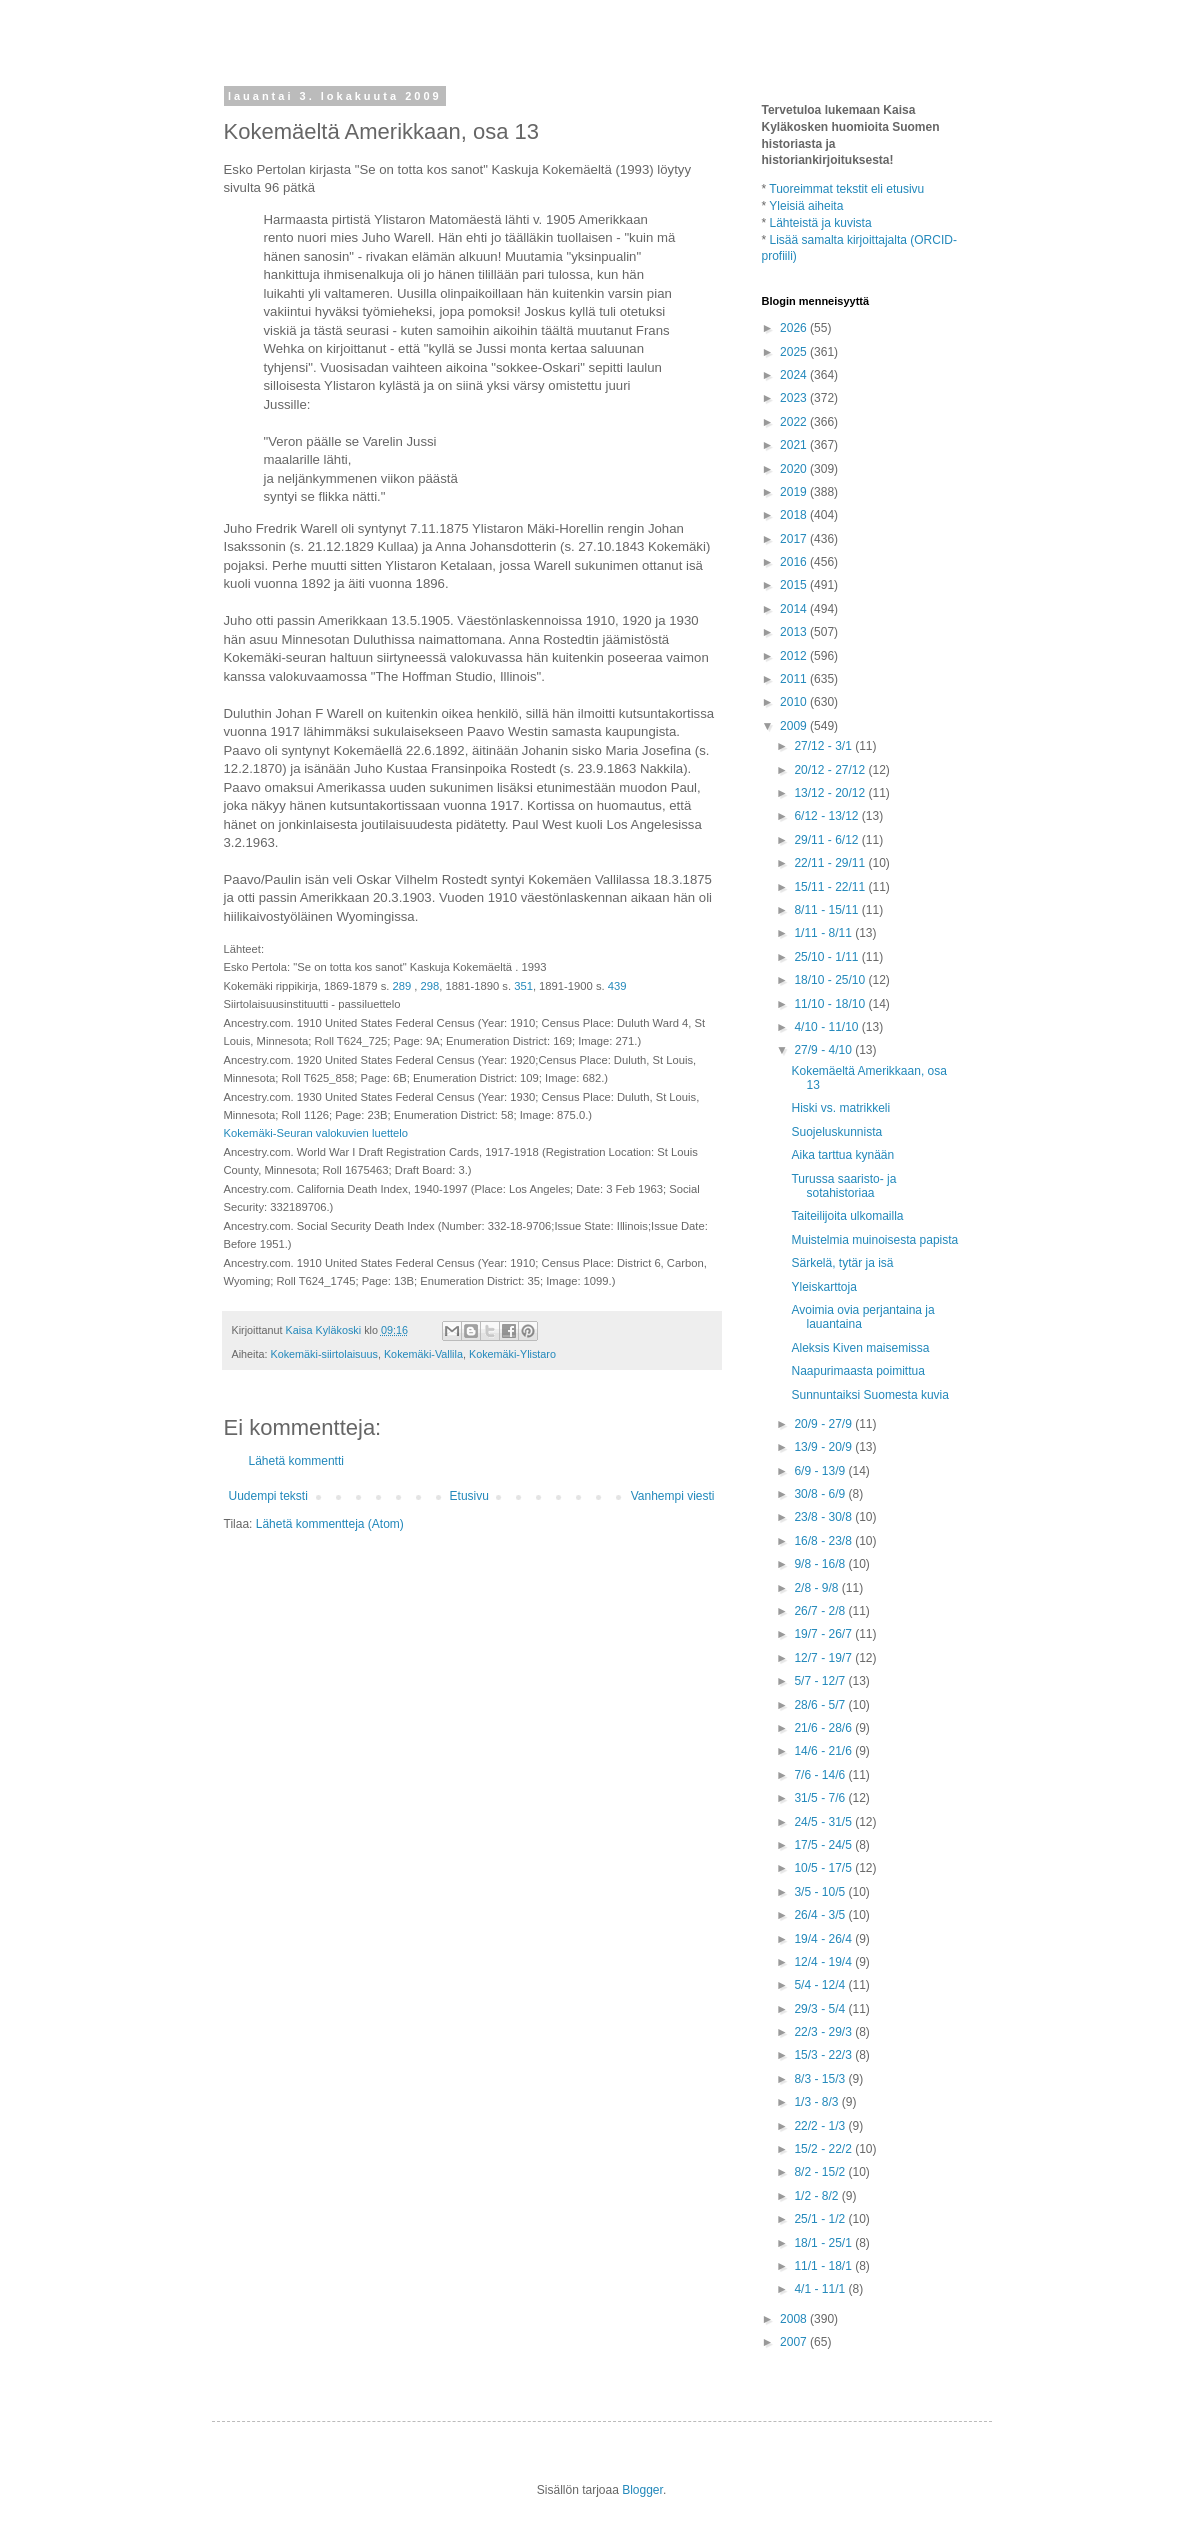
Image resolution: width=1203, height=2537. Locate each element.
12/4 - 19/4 (824, 1962)
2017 (795, 539)
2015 (795, 585)
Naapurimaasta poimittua (857, 1371)
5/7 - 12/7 (821, 1681)
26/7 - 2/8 (821, 1611)
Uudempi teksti (268, 1496)
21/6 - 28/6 (824, 1728)
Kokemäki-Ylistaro (512, 1354)
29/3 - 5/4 (821, 2009)
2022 (795, 422)
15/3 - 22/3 (824, 2055)
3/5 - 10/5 (821, 1892)
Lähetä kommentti (296, 1461)
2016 (795, 562)
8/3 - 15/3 (821, 2079)
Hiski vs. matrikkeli (840, 1108)
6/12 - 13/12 (827, 816)
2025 (795, 352)
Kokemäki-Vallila (423, 1354)
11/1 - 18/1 (824, 2266)
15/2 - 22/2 (824, 2149)
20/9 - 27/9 (824, 1424)
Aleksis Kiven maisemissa (860, 1348)
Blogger (642, 2490)
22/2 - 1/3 (821, 2126)
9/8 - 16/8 (821, 1564)
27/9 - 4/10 (824, 1050)
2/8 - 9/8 (817, 1588)
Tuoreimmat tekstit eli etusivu (846, 189)
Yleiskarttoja (823, 1287)
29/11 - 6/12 (827, 840)
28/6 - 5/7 (821, 1705)
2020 (795, 469)
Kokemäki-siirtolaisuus (324, 1354)
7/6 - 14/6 (821, 1775)
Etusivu (469, 1496)
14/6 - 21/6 (824, 1751)
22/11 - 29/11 (831, 863)
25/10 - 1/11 (827, 957)
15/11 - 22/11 (831, 887)
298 (430, 986)
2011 (795, 679)
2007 (795, 2342)
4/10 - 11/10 (827, 1027)
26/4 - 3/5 (821, 1915)
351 (523, 986)
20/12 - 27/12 (831, 770)
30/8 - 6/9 (821, 1494)
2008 (795, 2319)
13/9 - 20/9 (824, 1447)
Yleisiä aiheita (806, 206)
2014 (795, 609)
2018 (795, 515)
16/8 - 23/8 (824, 1541)
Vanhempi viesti (673, 1496)
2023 (795, 398)
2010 (795, 702)
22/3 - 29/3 (824, 2032)
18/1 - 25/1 (824, 2243)
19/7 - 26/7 (824, 1634)
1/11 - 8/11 (824, 933)
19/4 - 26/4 (824, 1939)
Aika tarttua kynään (842, 1155)
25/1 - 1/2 (821, 2219)
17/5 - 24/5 (824, 1845)
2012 (795, 656)
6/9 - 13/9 (821, 1471)
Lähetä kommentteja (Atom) (330, 1524)
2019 (795, 492)
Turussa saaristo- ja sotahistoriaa (843, 1186)
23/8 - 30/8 (824, 1517)
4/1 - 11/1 (821, 2289)
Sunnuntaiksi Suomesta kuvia (869, 1395)
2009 (795, 726)
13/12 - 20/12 (831, 793)
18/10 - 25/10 (831, 980)
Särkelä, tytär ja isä (842, 1263)
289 (402, 986)
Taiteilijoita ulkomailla (847, 1216)
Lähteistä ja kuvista (821, 223)
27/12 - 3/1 (824, 746)
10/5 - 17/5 (824, 1868)
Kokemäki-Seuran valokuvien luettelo (316, 1133)
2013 (795, 632)
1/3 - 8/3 (817, 2102)
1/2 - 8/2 (817, 2196)
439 (617, 986)
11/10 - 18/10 (831, 1004)
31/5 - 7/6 (821, 1798)
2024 (795, 375)
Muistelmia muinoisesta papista (874, 1240)
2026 (795, 328)
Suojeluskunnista (836, 1132)
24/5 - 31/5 (824, 1822)
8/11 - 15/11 (827, 910)
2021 (795, 445)
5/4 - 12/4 (821, 1985)
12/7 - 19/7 (824, 1658)
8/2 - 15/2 (821, 2172)
